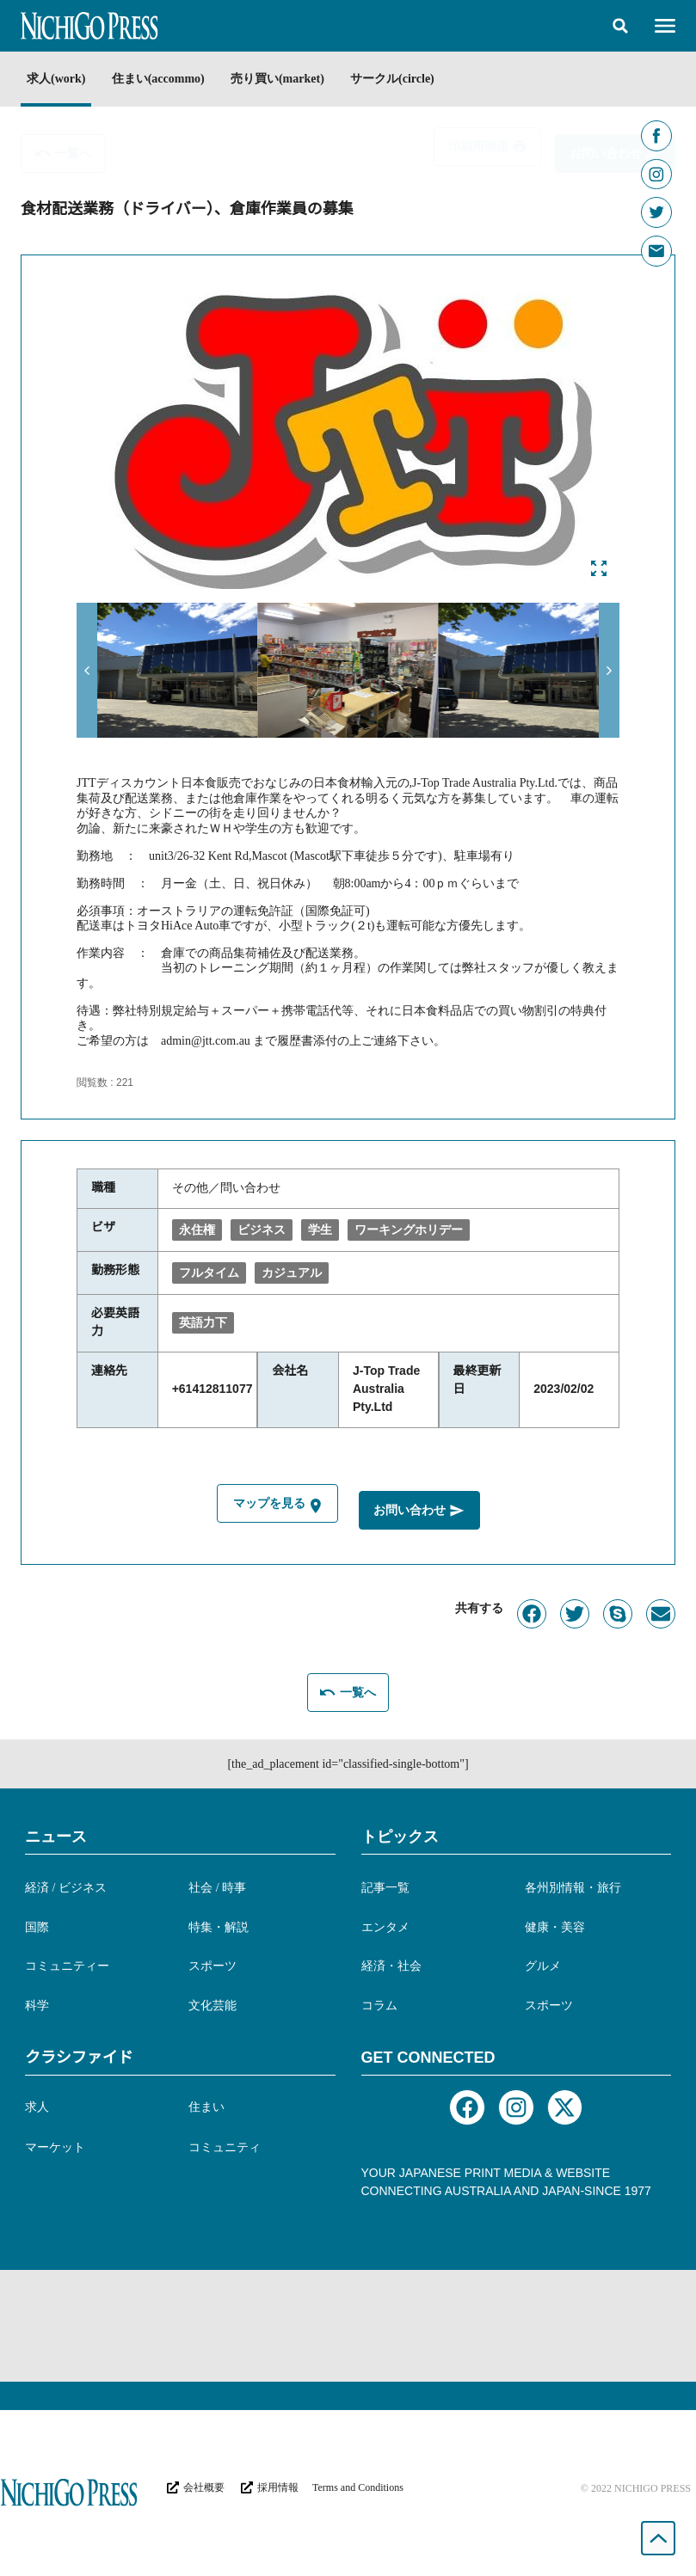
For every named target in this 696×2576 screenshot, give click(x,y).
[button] (620, 26)
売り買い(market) (291, 78)
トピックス (400, 1834)
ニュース (56, 1834)
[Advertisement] (348, 2323)
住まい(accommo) (164, 78)
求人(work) (56, 78)
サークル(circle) (412, 78)
